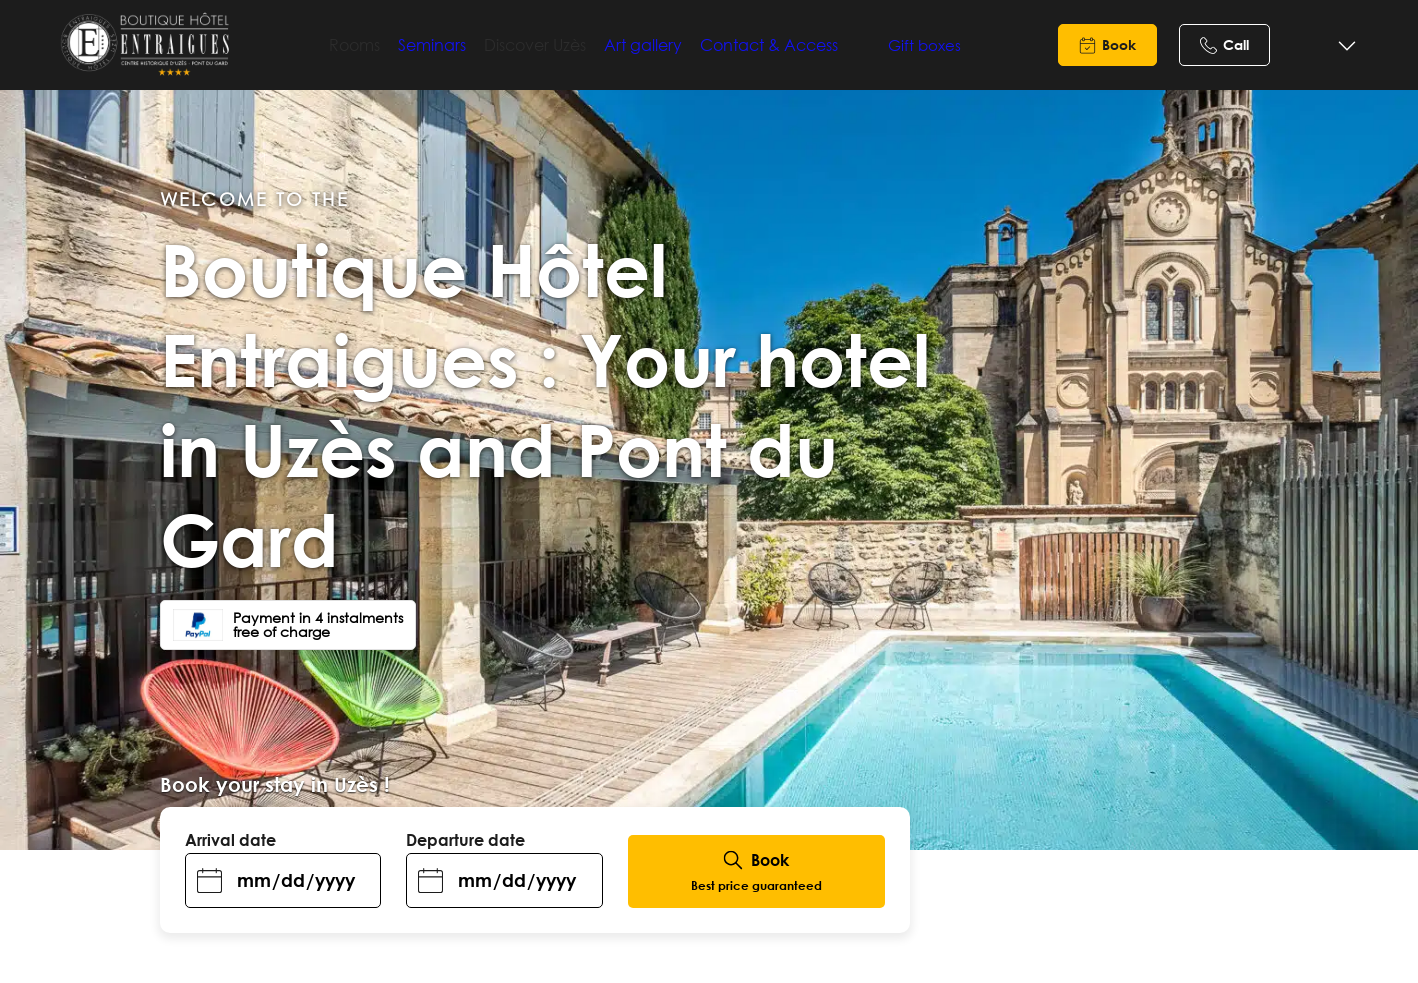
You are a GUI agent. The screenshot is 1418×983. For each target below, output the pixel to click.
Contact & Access (805, 44)
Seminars (468, 44)
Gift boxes (908, 45)
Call (1236, 44)
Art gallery (679, 44)
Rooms (390, 44)
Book (1119, 44)
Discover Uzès (571, 44)
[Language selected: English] (1325, 46)
